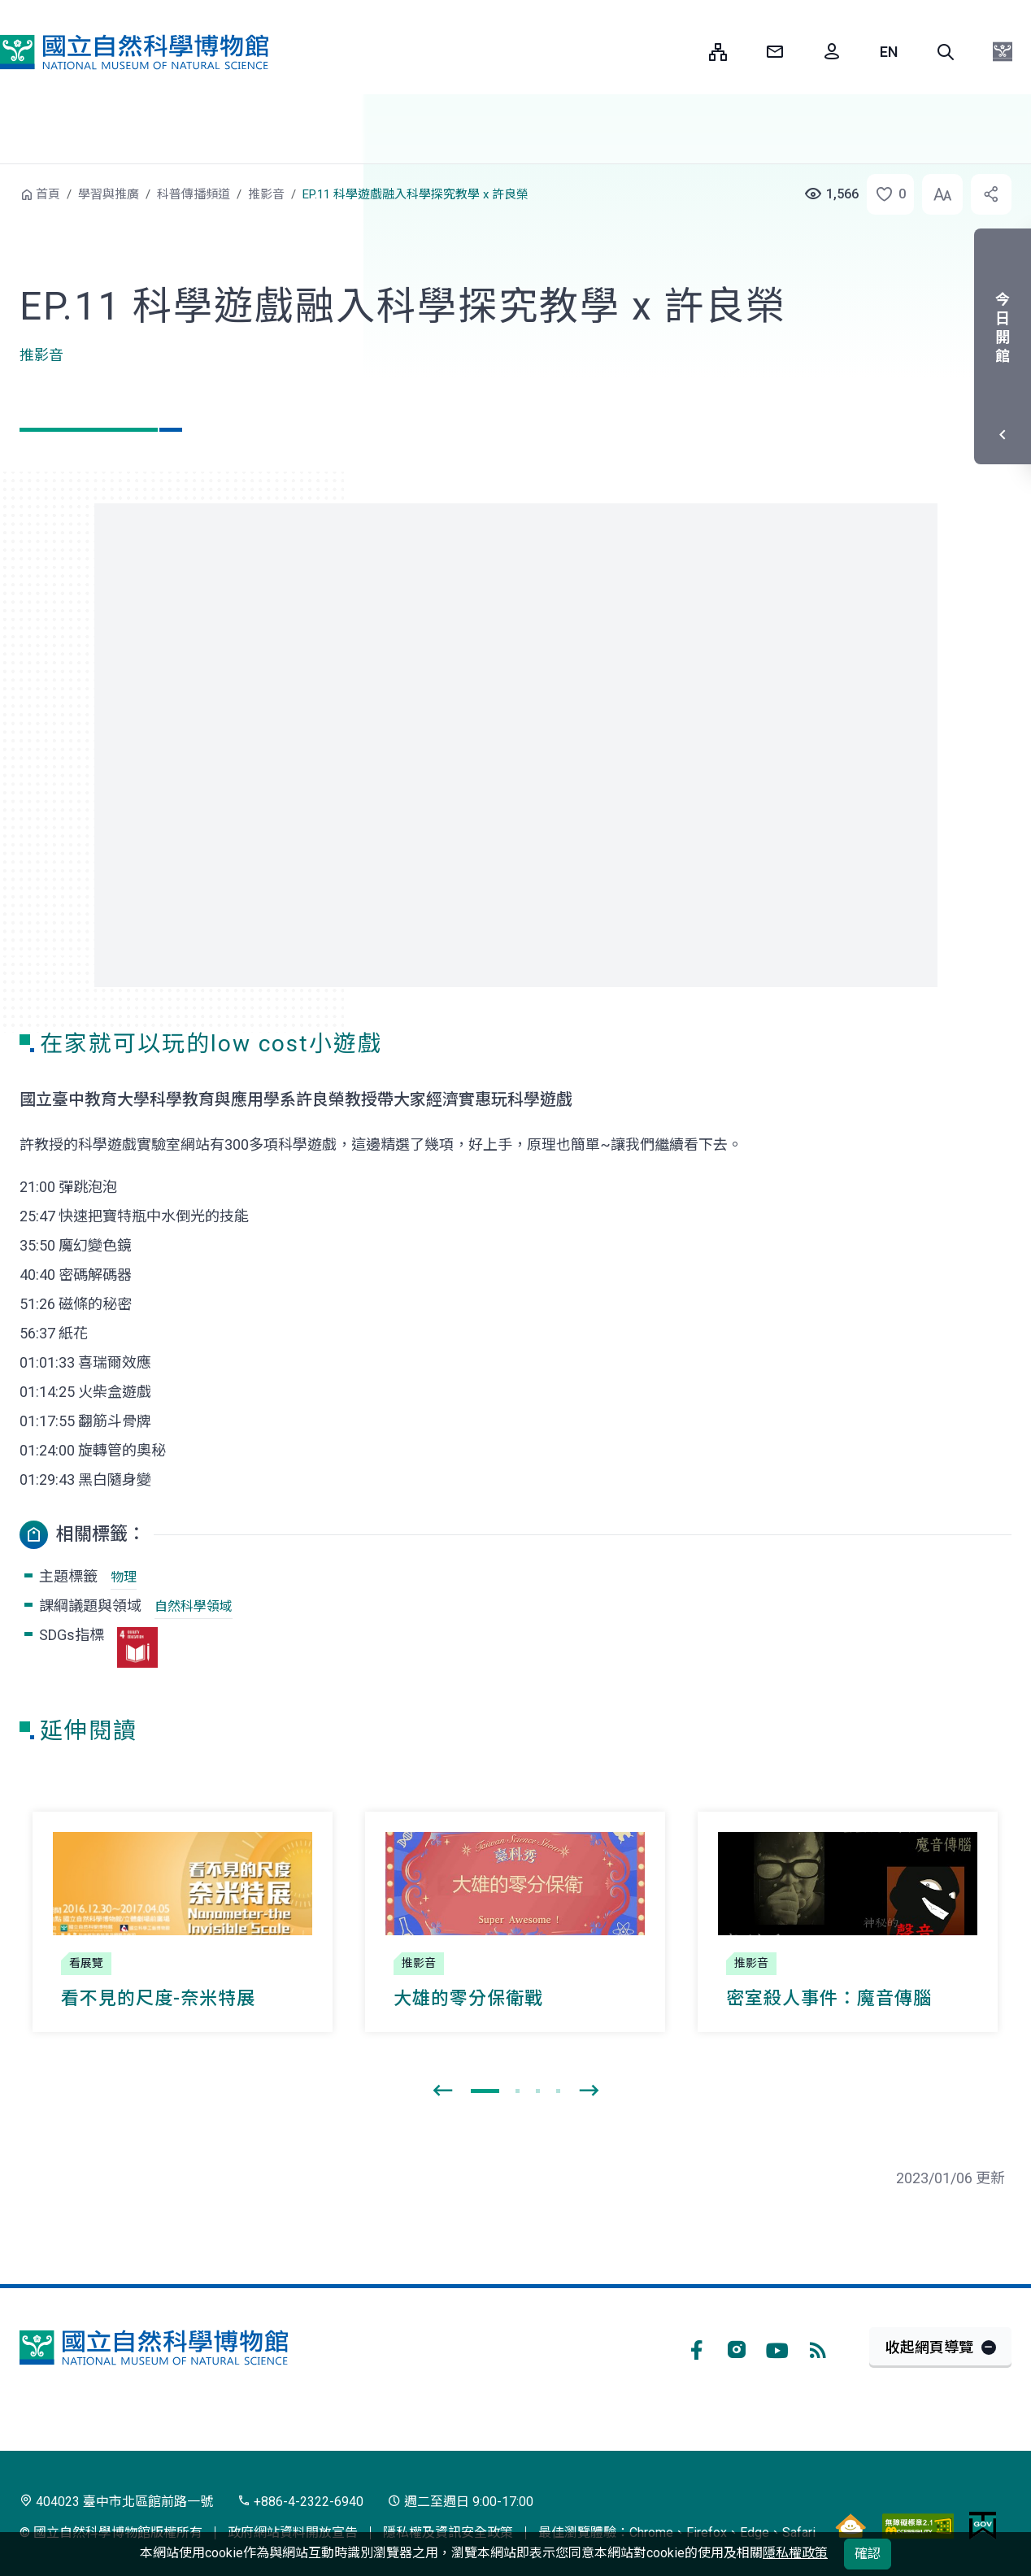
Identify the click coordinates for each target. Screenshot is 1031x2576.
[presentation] (442, 2091)
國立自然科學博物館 (134, 52)
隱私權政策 (795, 2553)
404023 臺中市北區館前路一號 (116, 2501)
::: (685, 51)
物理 (124, 1577)
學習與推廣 (108, 194)
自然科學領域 (193, 1606)
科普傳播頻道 (193, 194)
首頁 (48, 194)
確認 (868, 2553)
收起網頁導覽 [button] (929, 2347)
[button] (945, 52)
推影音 (266, 194)
